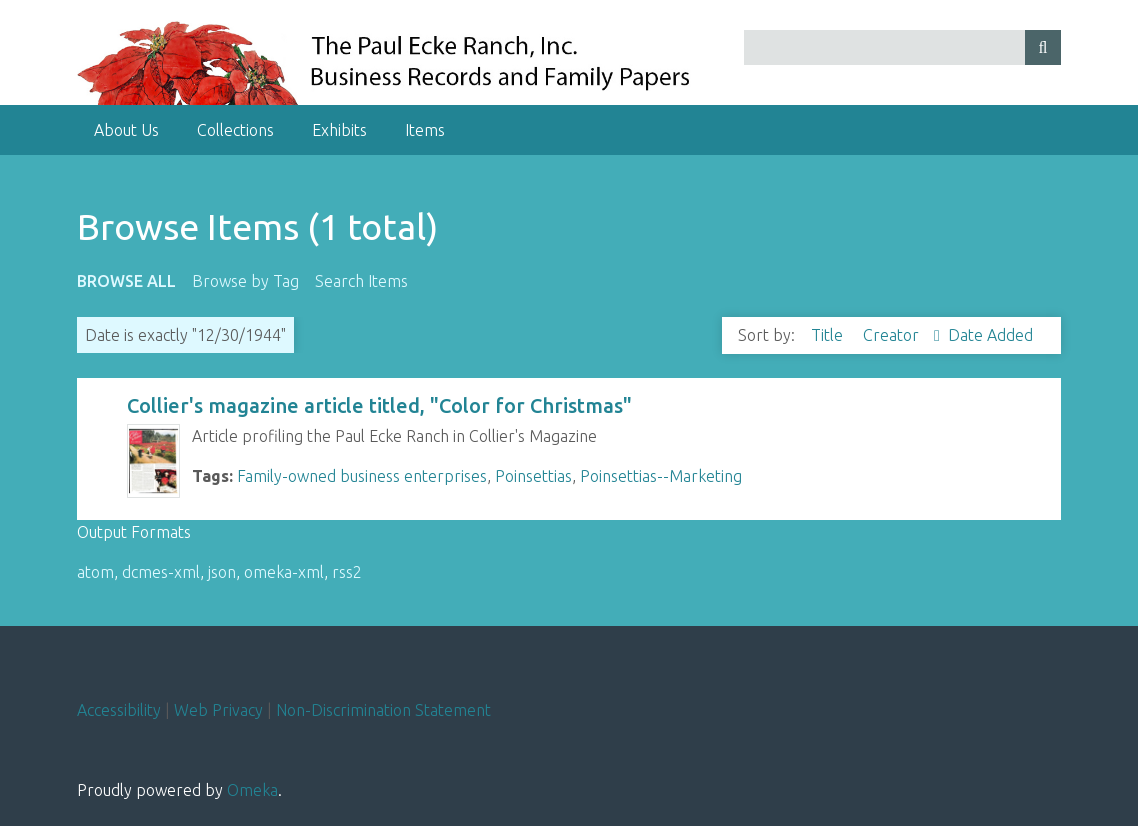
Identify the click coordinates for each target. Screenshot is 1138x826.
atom (95, 572)
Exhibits (339, 130)
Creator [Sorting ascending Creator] (893, 335)
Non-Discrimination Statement (383, 710)
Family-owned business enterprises (362, 476)
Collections (235, 130)
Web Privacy (218, 710)
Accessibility (119, 710)
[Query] (902, 47)
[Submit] (1043, 47)
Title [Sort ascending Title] (829, 335)
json (222, 572)
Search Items (361, 281)
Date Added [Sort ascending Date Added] (990, 335)
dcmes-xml (161, 572)
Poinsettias (533, 476)
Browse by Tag (245, 281)
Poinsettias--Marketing (661, 476)
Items (425, 130)
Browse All (126, 281)
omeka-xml (284, 572)
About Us (126, 130)
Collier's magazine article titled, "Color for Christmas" (379, 405)
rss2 (347, 572)
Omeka (252, 790)
